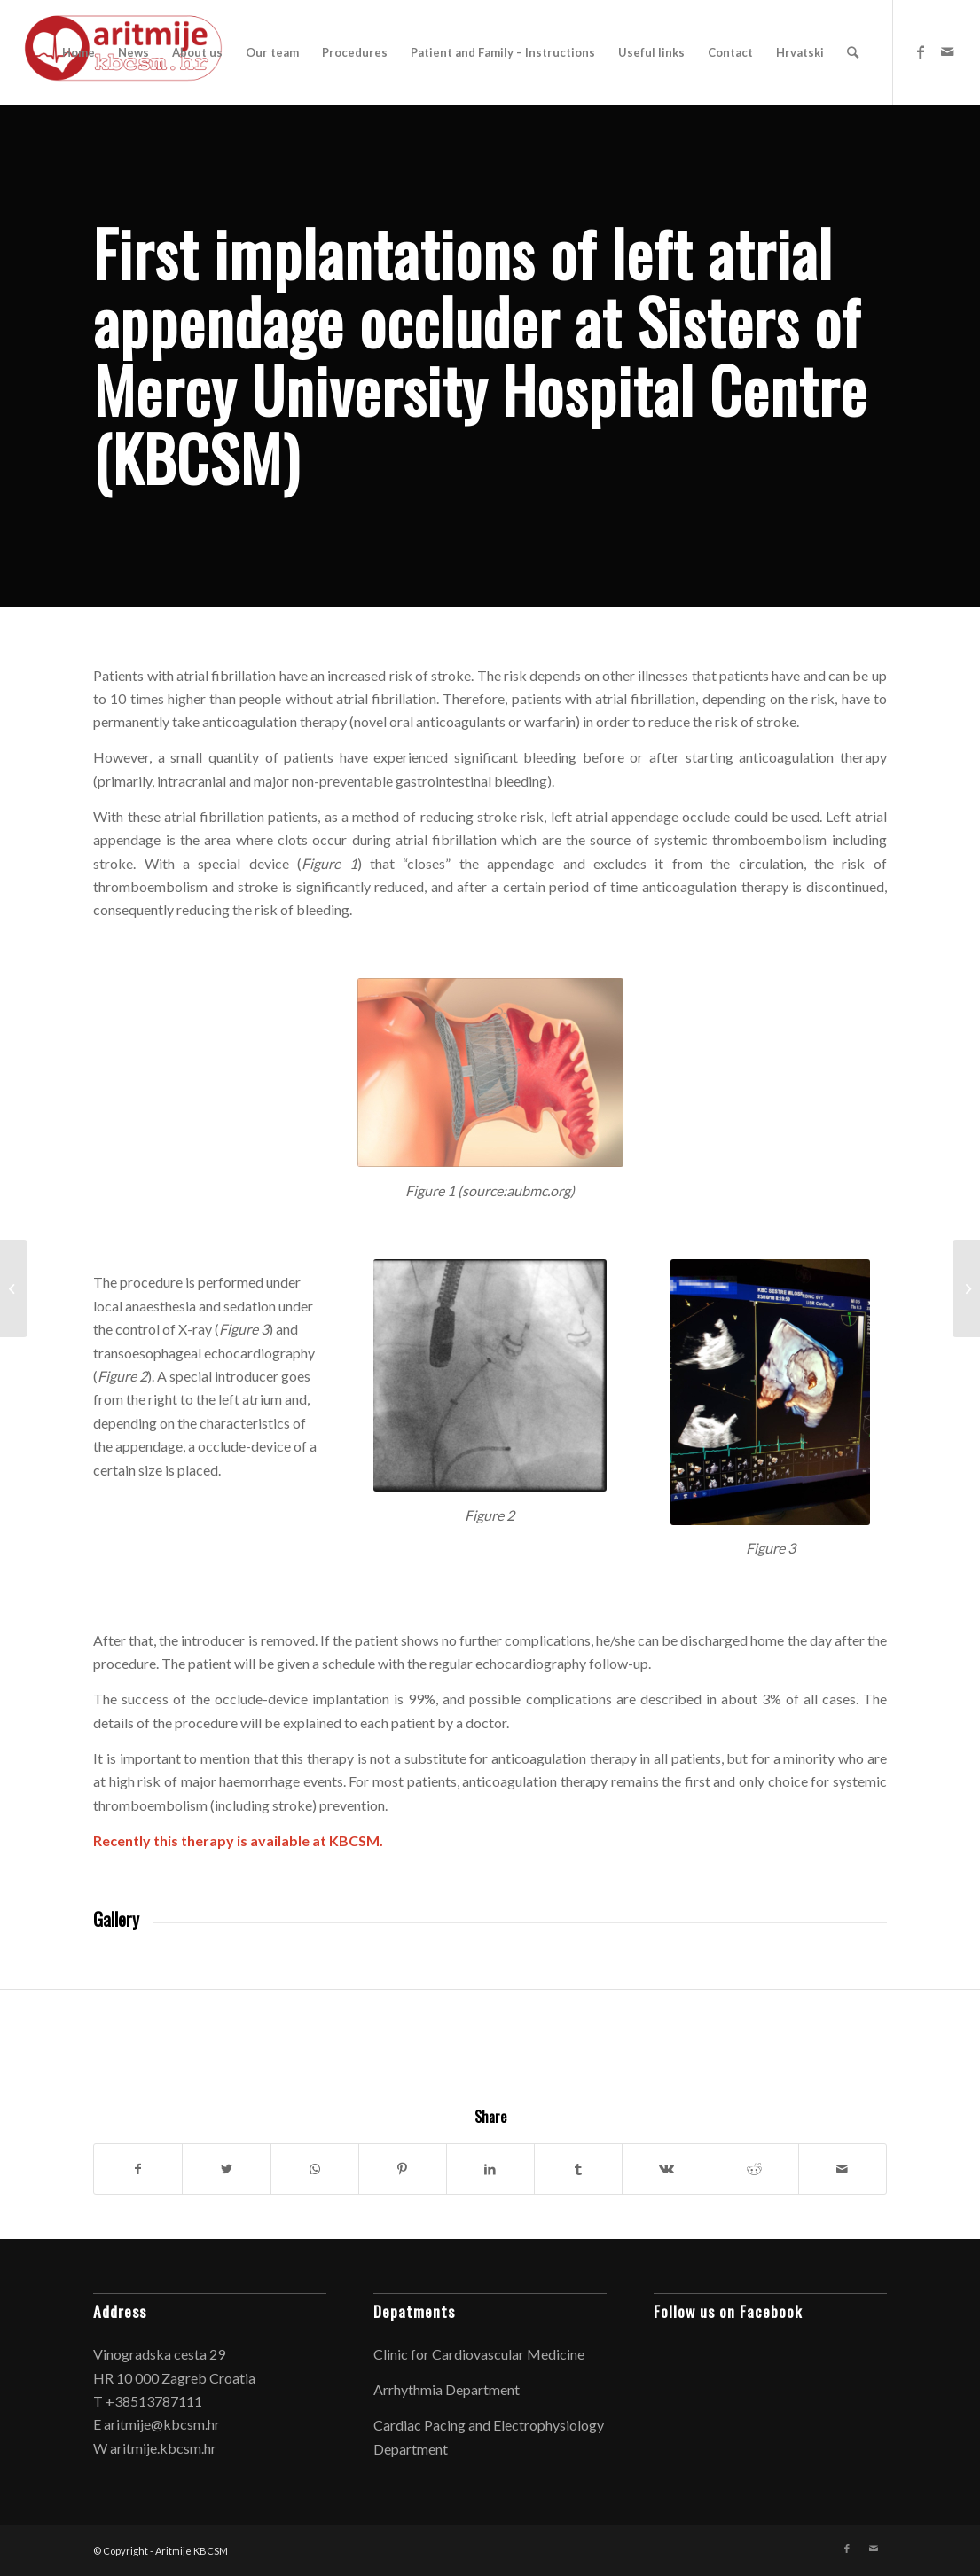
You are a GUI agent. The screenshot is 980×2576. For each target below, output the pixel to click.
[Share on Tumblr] (578, 2169)
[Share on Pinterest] (402, 2169)
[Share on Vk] (666, 2169)
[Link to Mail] (947, 51)
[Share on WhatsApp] (314, 2169)
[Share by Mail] (842, 2169)
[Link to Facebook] (920, 51)
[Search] (852, 52)
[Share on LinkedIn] (490, 2169)
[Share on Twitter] (226, 2169)
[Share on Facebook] (138, 2169)
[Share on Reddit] (753, 2169)
